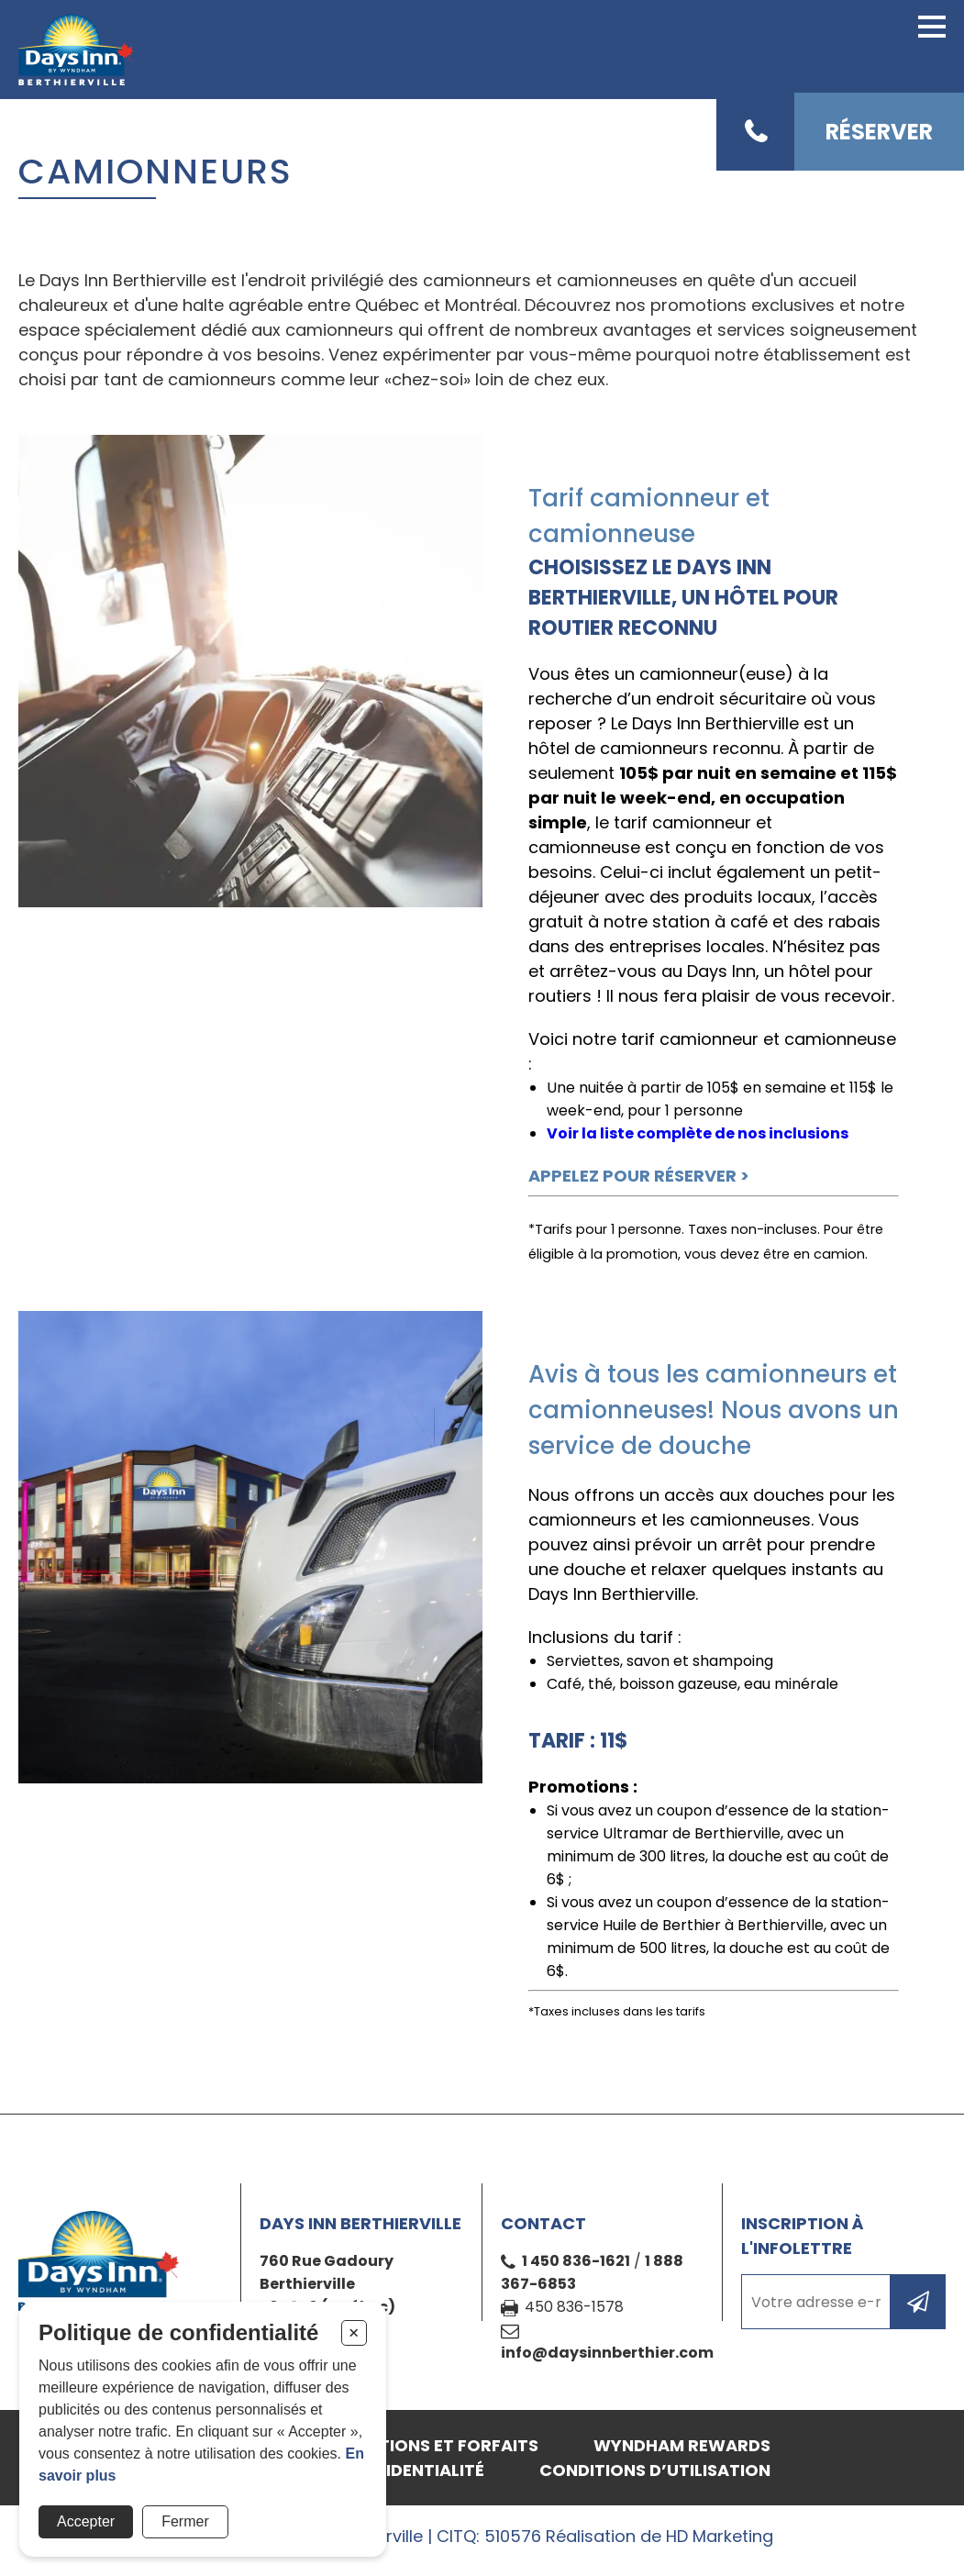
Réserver (879, 132)
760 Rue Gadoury (326, 2260)
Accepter (86, 2521)
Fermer (185, 2521)
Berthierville (307, 2283)
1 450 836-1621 (576, 2260)
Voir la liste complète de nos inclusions (697, 1133)
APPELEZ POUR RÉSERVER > (638, 1175)
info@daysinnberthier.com (607, 2352)
